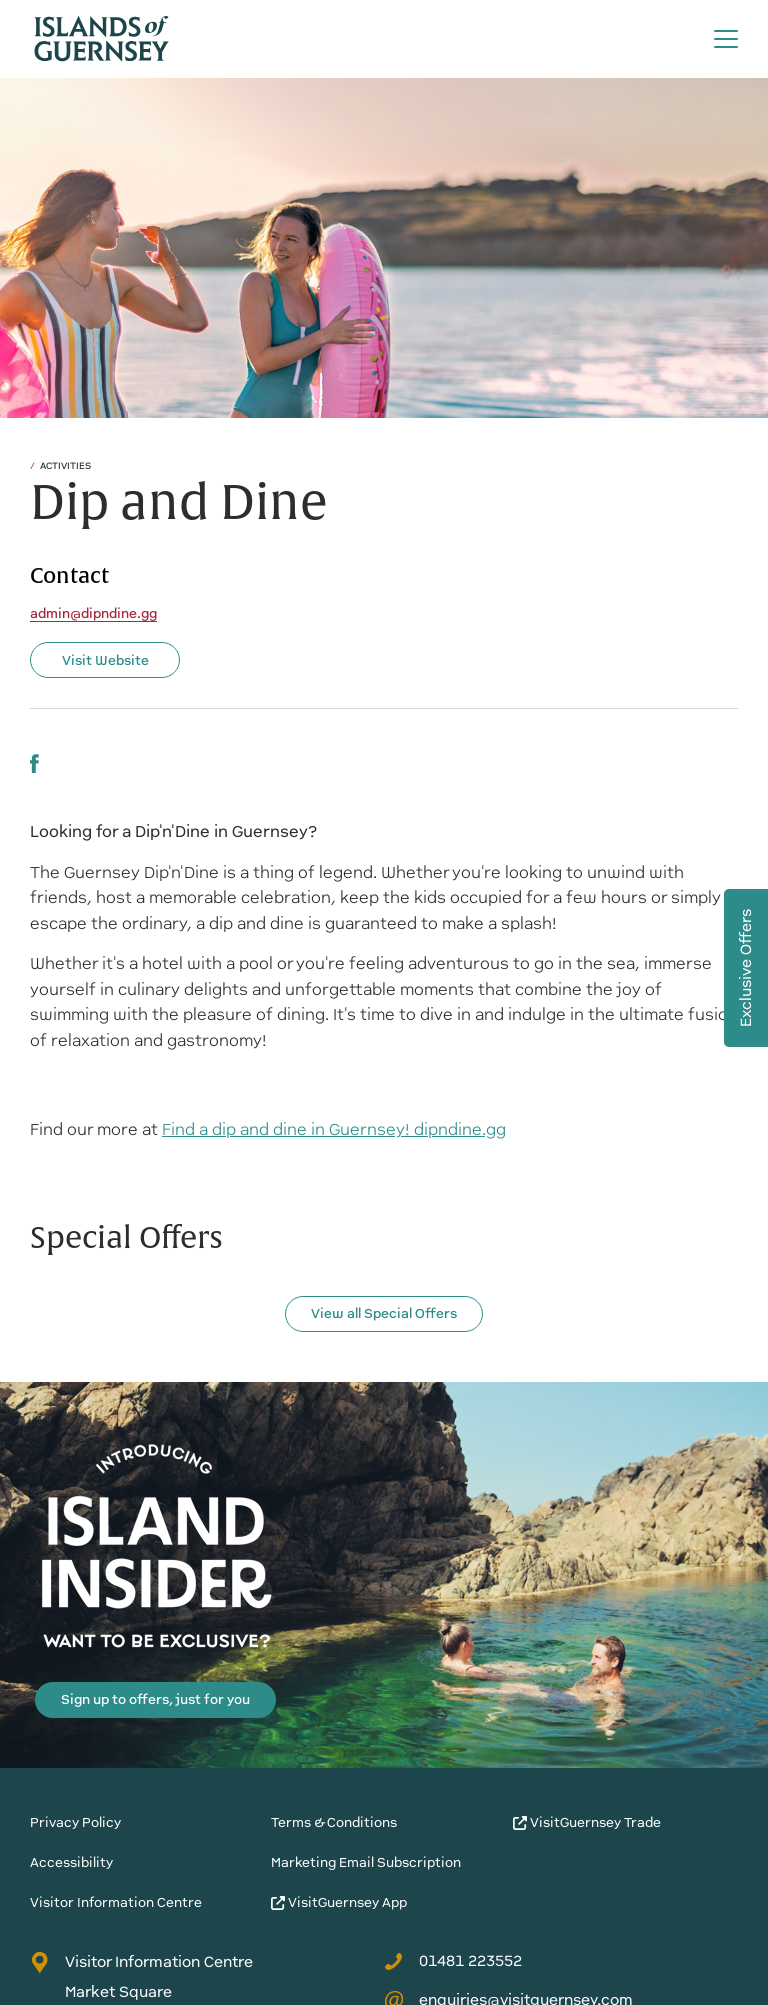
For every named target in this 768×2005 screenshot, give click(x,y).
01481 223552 (453, 1961)
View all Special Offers (384, 1313)
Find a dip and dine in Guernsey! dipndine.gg (334, 1129)
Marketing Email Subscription (366, 1862)
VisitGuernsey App (339, 1902)
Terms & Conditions (334, 1822)
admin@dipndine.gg (93, 614)
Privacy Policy (75, 1822)
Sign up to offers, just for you (155, 1699)
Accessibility (71, 1862)
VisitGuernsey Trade (587, 1822)
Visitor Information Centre (116, 1902)
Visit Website (105, 660)
